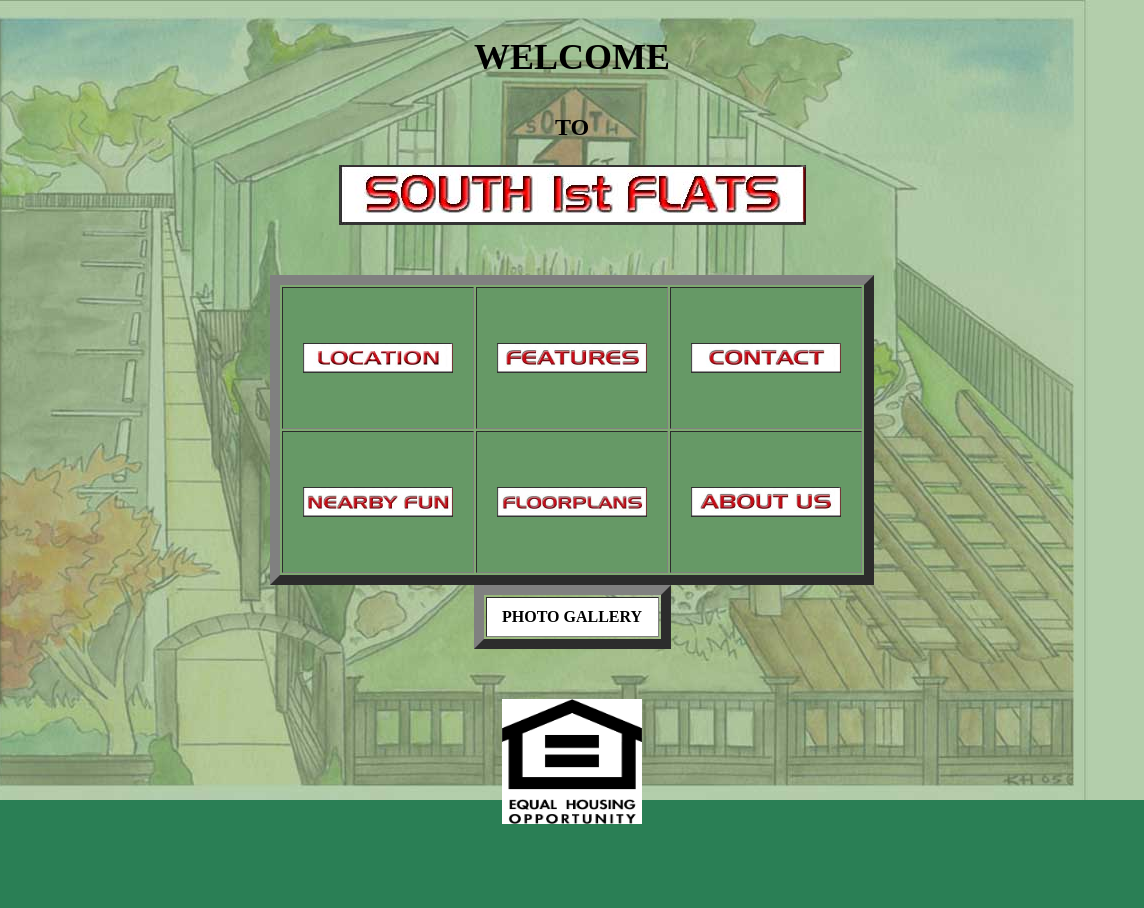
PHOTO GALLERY (572, 616)
